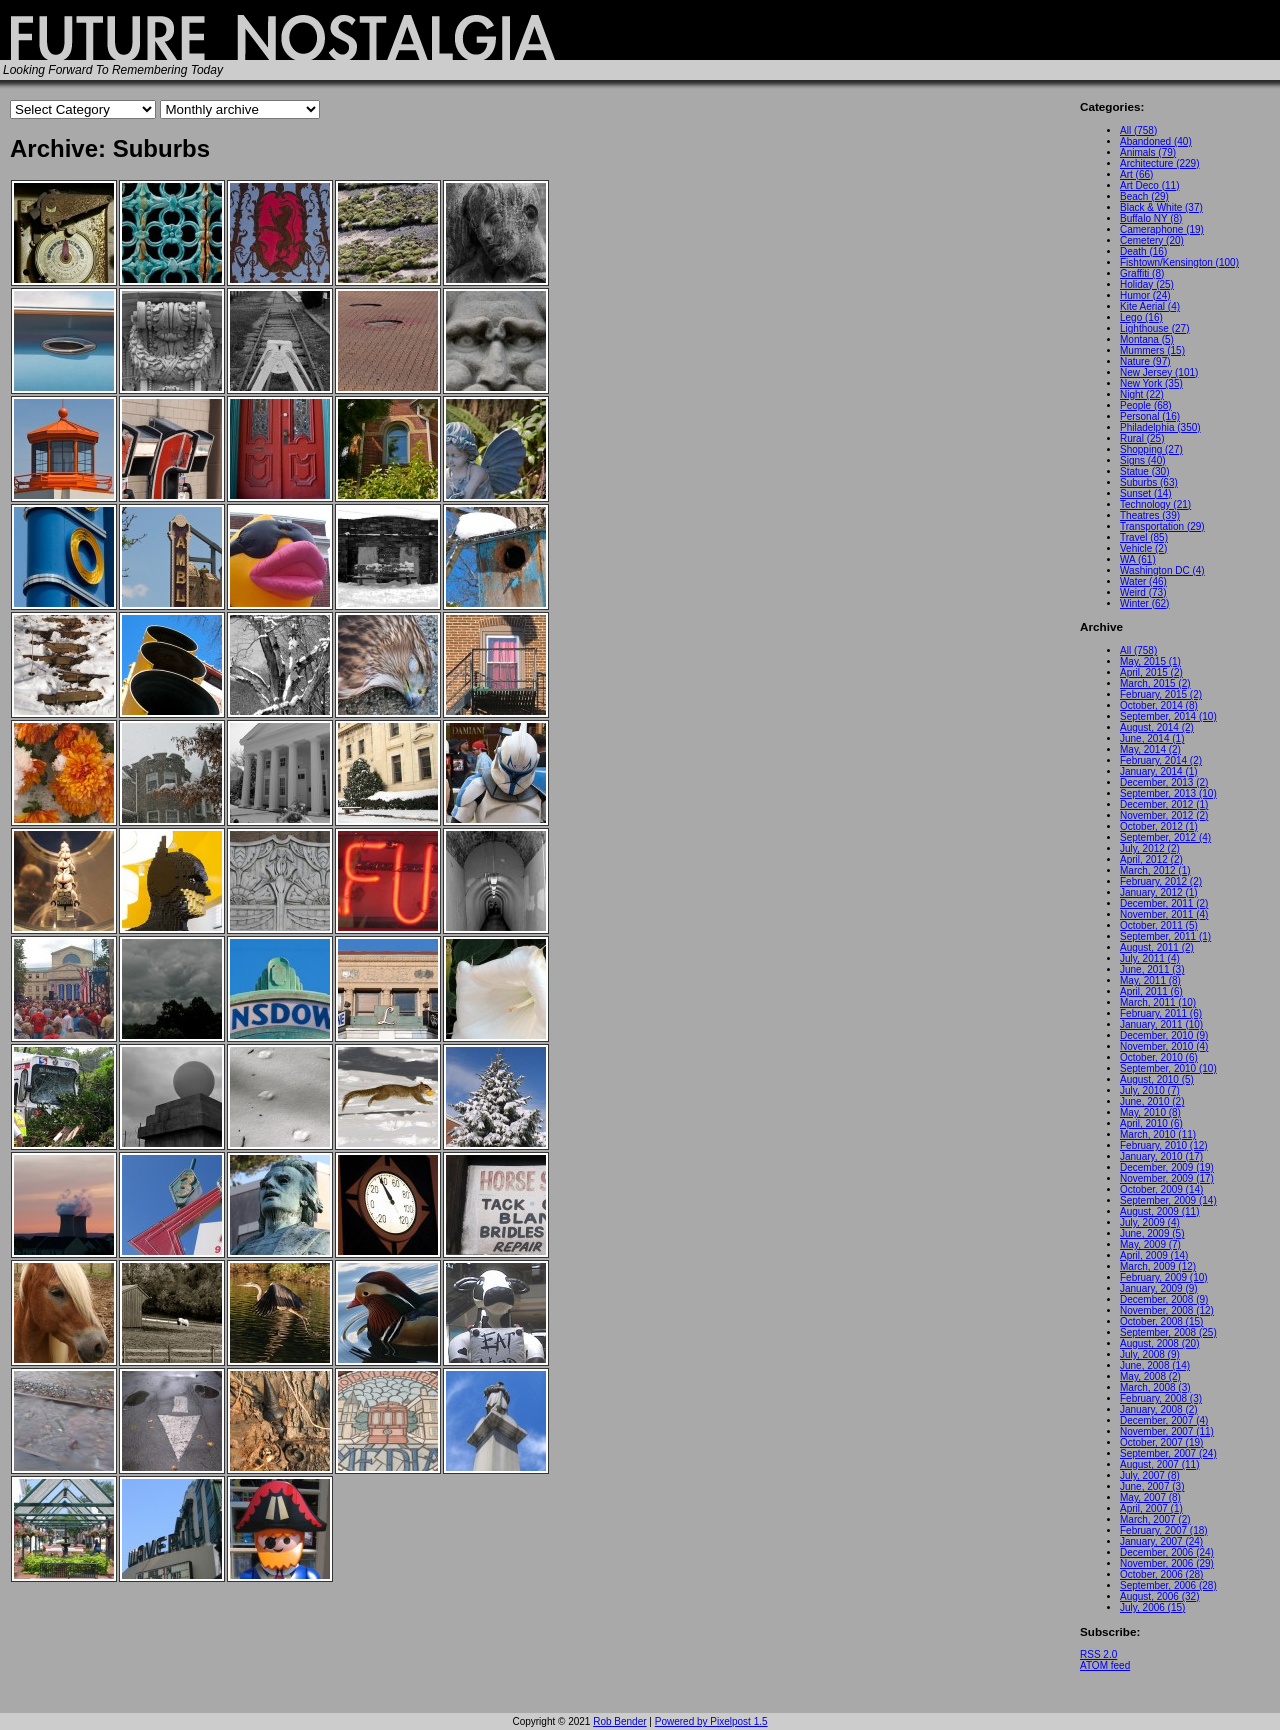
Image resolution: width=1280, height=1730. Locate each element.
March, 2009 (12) (1158, 1266)
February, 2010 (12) (1164, 1145)
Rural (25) (1142, 438)
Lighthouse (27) (1155, 328)
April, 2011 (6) (1151, 991)
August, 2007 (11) (1160, 1464)
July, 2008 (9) (1150, 1354)
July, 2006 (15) (1152, 1607)
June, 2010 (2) (1152, 1101)
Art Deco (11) (1149, 185)
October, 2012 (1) (1159, 826)
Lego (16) (1141, 317)
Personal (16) (1150, 416)
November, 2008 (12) (1167, 1310)
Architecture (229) (1159, 163)
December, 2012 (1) (1164, 804)
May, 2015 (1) (1150, 661)
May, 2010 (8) (1150, 1112)
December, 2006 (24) (1167, 1552)
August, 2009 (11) (1160, 1211)
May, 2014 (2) (1150, 749)
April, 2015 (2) (1151, 672)
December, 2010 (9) (1164, 1035)
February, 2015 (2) (1161, 694)
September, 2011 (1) (1165, 936)
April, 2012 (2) (1151, 859)
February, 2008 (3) (1161, 1398)
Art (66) (1136, 174)
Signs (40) (1143, 460)
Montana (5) (1147, 339)
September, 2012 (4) (1165, 837)
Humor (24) (1145, 295)
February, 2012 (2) (1161, 881)
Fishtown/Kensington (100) (1179, 262)
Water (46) (1143, 581)
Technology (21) (1155, 504)
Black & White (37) (1161, 207)
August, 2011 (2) (1157, 947)
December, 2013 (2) (1164, 782)
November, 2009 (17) (1167, 1178)
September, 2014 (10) (1168, 716)
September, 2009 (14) (1168, 1200)
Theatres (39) (1150, 515)
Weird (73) (1143, 592)
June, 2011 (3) (1152, 969)
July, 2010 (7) (1150, 1090)
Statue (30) (1144, 471)
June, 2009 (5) (1152, 1233)
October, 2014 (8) (1159, 705)
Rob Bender (619, 1721)
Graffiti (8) (1142, 273)
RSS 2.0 (1098, 1654)
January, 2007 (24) (1161, 1541)
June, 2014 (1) (1152, 738)
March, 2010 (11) (1158, 1134)
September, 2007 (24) (1168, 1453)
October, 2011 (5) (1159, 925)
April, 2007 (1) (1151, 1508)
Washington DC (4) (1162, 570)
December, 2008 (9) (1164, 1299)
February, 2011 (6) (1161, 1013)
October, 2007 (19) (1161, 1442)
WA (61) (1138, 559)
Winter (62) (1144, 603)
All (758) (1138, 130)
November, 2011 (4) (1164, 914)
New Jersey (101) (1159, 372)
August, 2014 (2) (1157, 727)
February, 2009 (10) (1164, 1277)
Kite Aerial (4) (1150, 306)
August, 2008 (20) (1160, 1343)
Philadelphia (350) (1160, 427)
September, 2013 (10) (1168, 793)
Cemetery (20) (1152, 240)
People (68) (1146, 405)
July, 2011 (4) (1150, 958)
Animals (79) (1148, 152)
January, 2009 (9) (1159, 1288)
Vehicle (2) (1143, 548)
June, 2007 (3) (1152, 1486)
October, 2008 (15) (1161, 1321)
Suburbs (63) (1149, 482)
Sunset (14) (1146, 493)
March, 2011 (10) (1158, 1002)
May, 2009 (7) (1150, 1244)
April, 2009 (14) (1154, 1255)
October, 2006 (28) (1161, 1574)
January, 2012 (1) (1159, 892)
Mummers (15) (1152, 350)
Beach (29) (1144, 196)
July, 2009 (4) (1150, 1222)
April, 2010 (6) (1151, 1123)
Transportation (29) (1162, 526)
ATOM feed (1105, 1665)
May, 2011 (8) (1150, 980)
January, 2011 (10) (1161, 1024)
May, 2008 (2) (1150, 1376)
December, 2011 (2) (1164, 903)
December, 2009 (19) (1167, 1167)
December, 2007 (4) (1164, 1420)
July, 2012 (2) (1150, 848)
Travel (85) (1144, 537)
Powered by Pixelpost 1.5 (711, 1721)
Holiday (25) (1147, 284)
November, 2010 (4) (1164, 1046)
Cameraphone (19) (1162, 229)
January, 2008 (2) (1159, 1409)
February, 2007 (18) (1164, 1530)
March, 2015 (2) (1155, 683)
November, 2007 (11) (1167, 1431)
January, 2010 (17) (1161, 1156)
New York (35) (1151, 383)
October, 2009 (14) (1161, 1189)
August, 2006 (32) (1160, 1596)
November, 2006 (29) (1167, 1563)
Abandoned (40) (1156, 141)
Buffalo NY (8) (1151, 218)
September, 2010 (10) (1168, 1068)
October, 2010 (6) (1159, 1057)
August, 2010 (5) (1157, 1079)
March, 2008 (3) (1155, 1387)
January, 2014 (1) (1159, 771)
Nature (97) (1145, 361)
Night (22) (1142, 394)
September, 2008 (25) (1168, 1332)
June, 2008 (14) (1155, 1365)
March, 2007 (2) (1155, 1519)
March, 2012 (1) (1155, 870)
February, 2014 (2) (1161, 760)
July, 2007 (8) (1150, 1475)
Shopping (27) (1151, 449)
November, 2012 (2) (1164, 815)
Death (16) (1143, 251)
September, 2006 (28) (1168, 1585)
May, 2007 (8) (1150, 1497)
